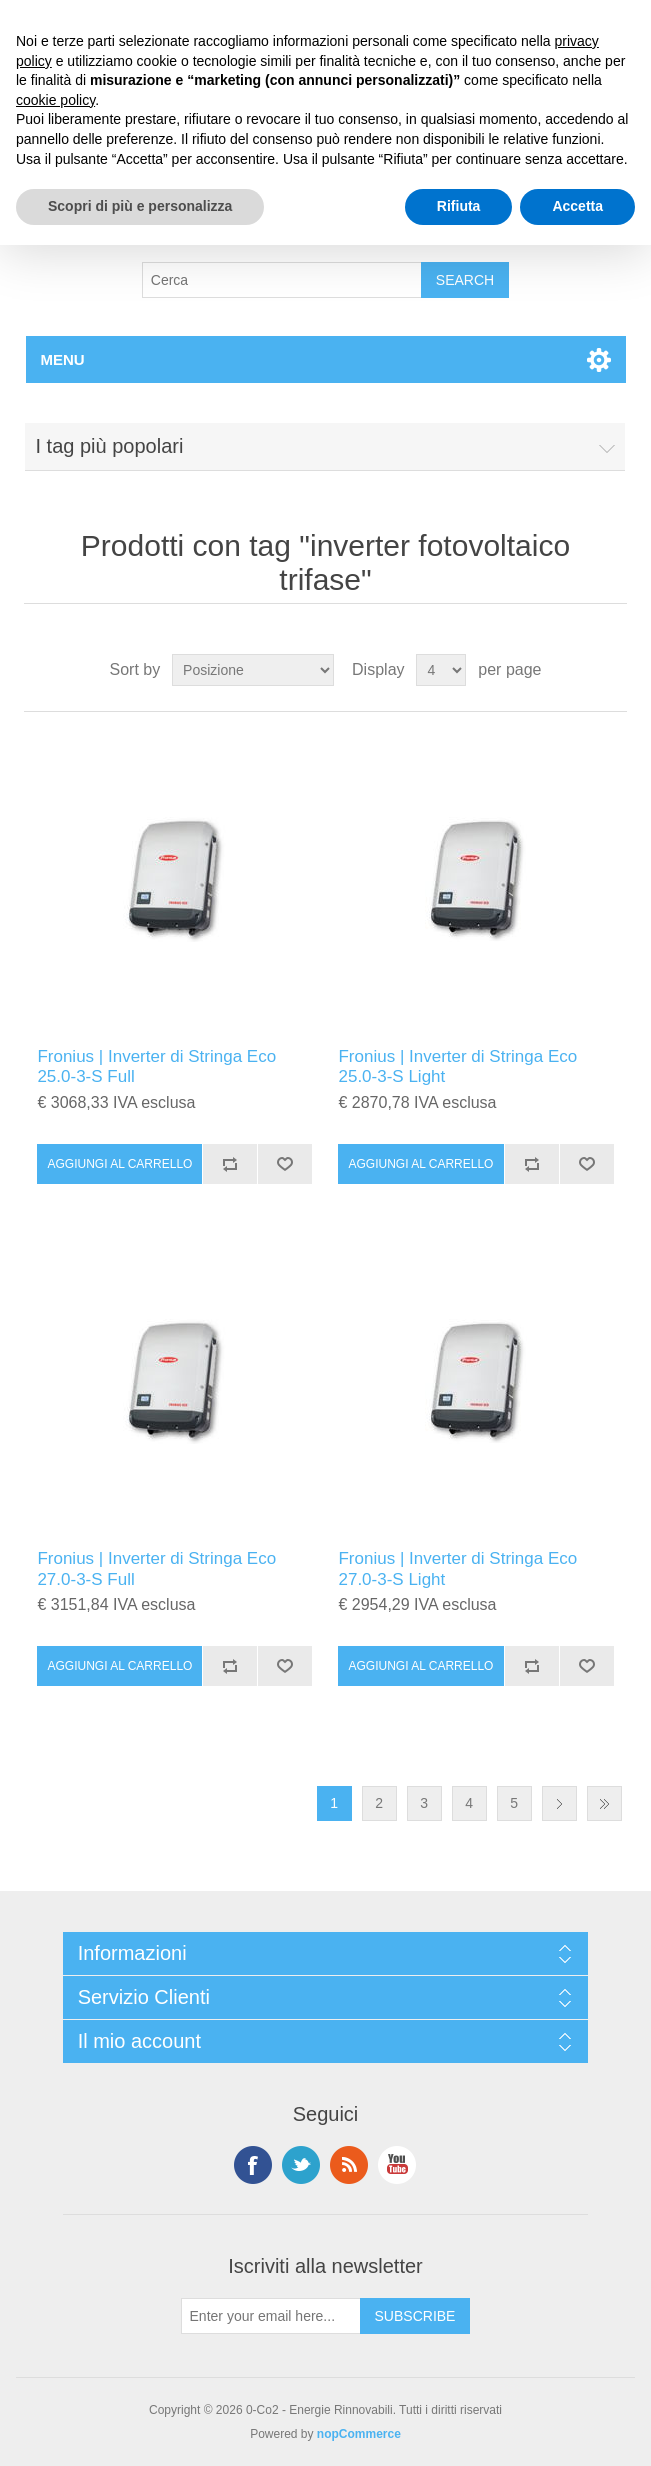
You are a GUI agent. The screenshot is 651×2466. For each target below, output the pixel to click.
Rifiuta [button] (459, 206)
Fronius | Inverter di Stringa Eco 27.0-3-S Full (156, 1568)
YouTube (397, 2165)
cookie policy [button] (55, 100)
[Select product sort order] (253, 670)
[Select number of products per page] (441, 670)
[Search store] (282, 280)
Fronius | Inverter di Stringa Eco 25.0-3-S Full (156, 1066)
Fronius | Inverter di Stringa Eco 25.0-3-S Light (457, 1066)
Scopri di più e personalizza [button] (140, 206)
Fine (604, 1803)
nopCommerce (359, 2434)
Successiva (559, 1803)
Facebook (253, 2165)
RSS (349, 2165)
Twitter (301, 2165)
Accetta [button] (577, 206)
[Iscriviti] (271, 2316)
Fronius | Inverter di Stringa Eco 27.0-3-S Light (457, 1568)
